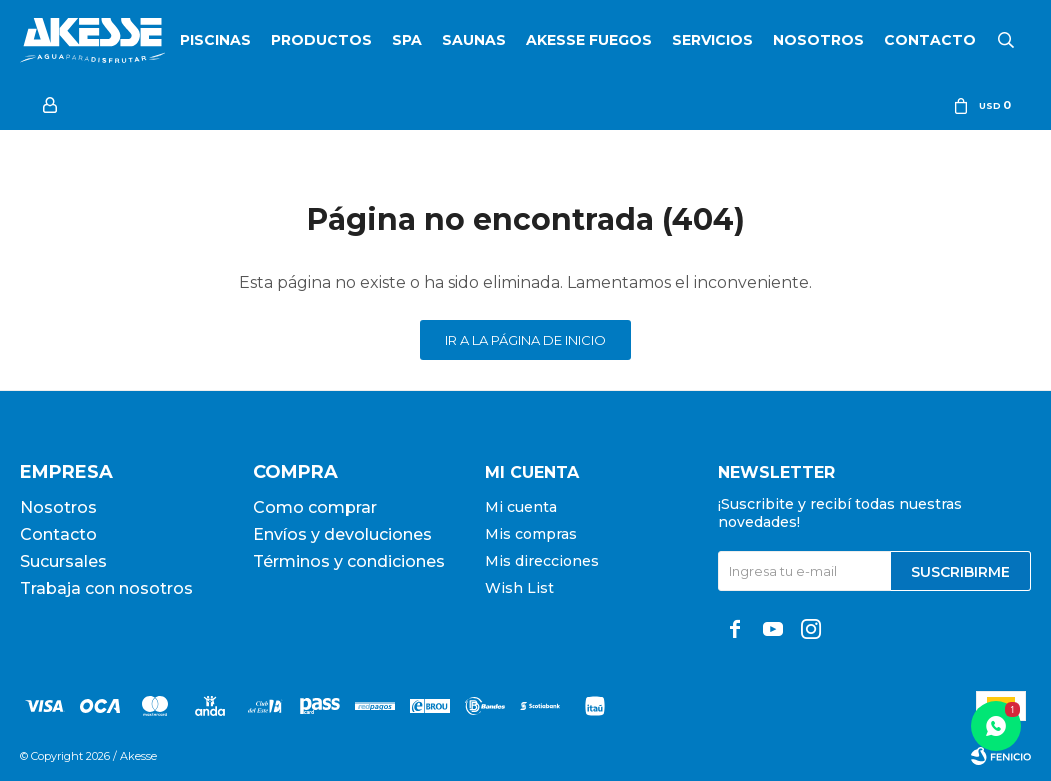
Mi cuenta (521, 507)
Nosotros (818, 40)
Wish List (519, 588)
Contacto (930, 40)
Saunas (474, 40)
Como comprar (315, 507)
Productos (321, 40)
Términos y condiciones (349, 561)
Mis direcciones (542, 561)
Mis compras (531, 534)
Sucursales (63, 561)
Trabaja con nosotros (106, 588)
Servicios (712, 40)
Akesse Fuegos (589, 40)
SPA (407, 40)
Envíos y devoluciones (342, 534)
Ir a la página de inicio (525, 340)
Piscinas (215, 40)
